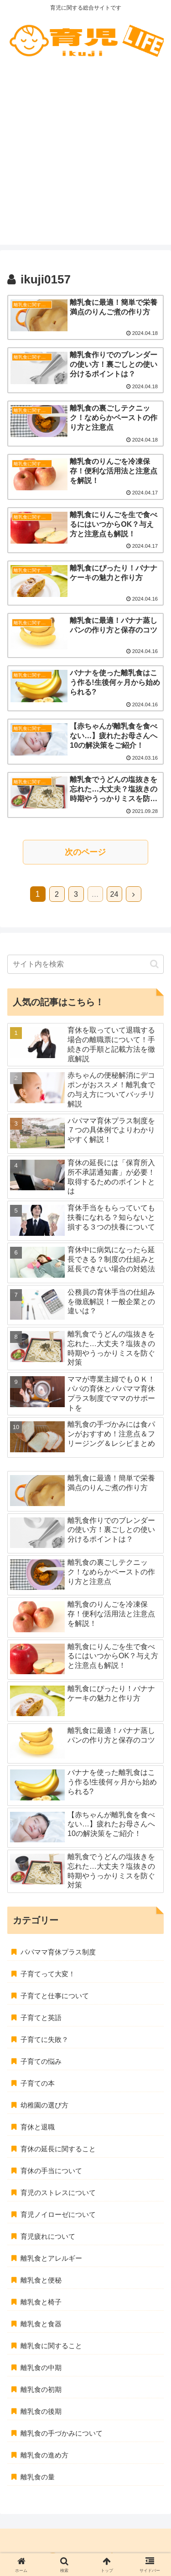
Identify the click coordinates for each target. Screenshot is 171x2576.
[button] (154, 964)
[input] (85, 964)
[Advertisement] (85, 159)
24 (114, 894)
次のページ (85, 852)
